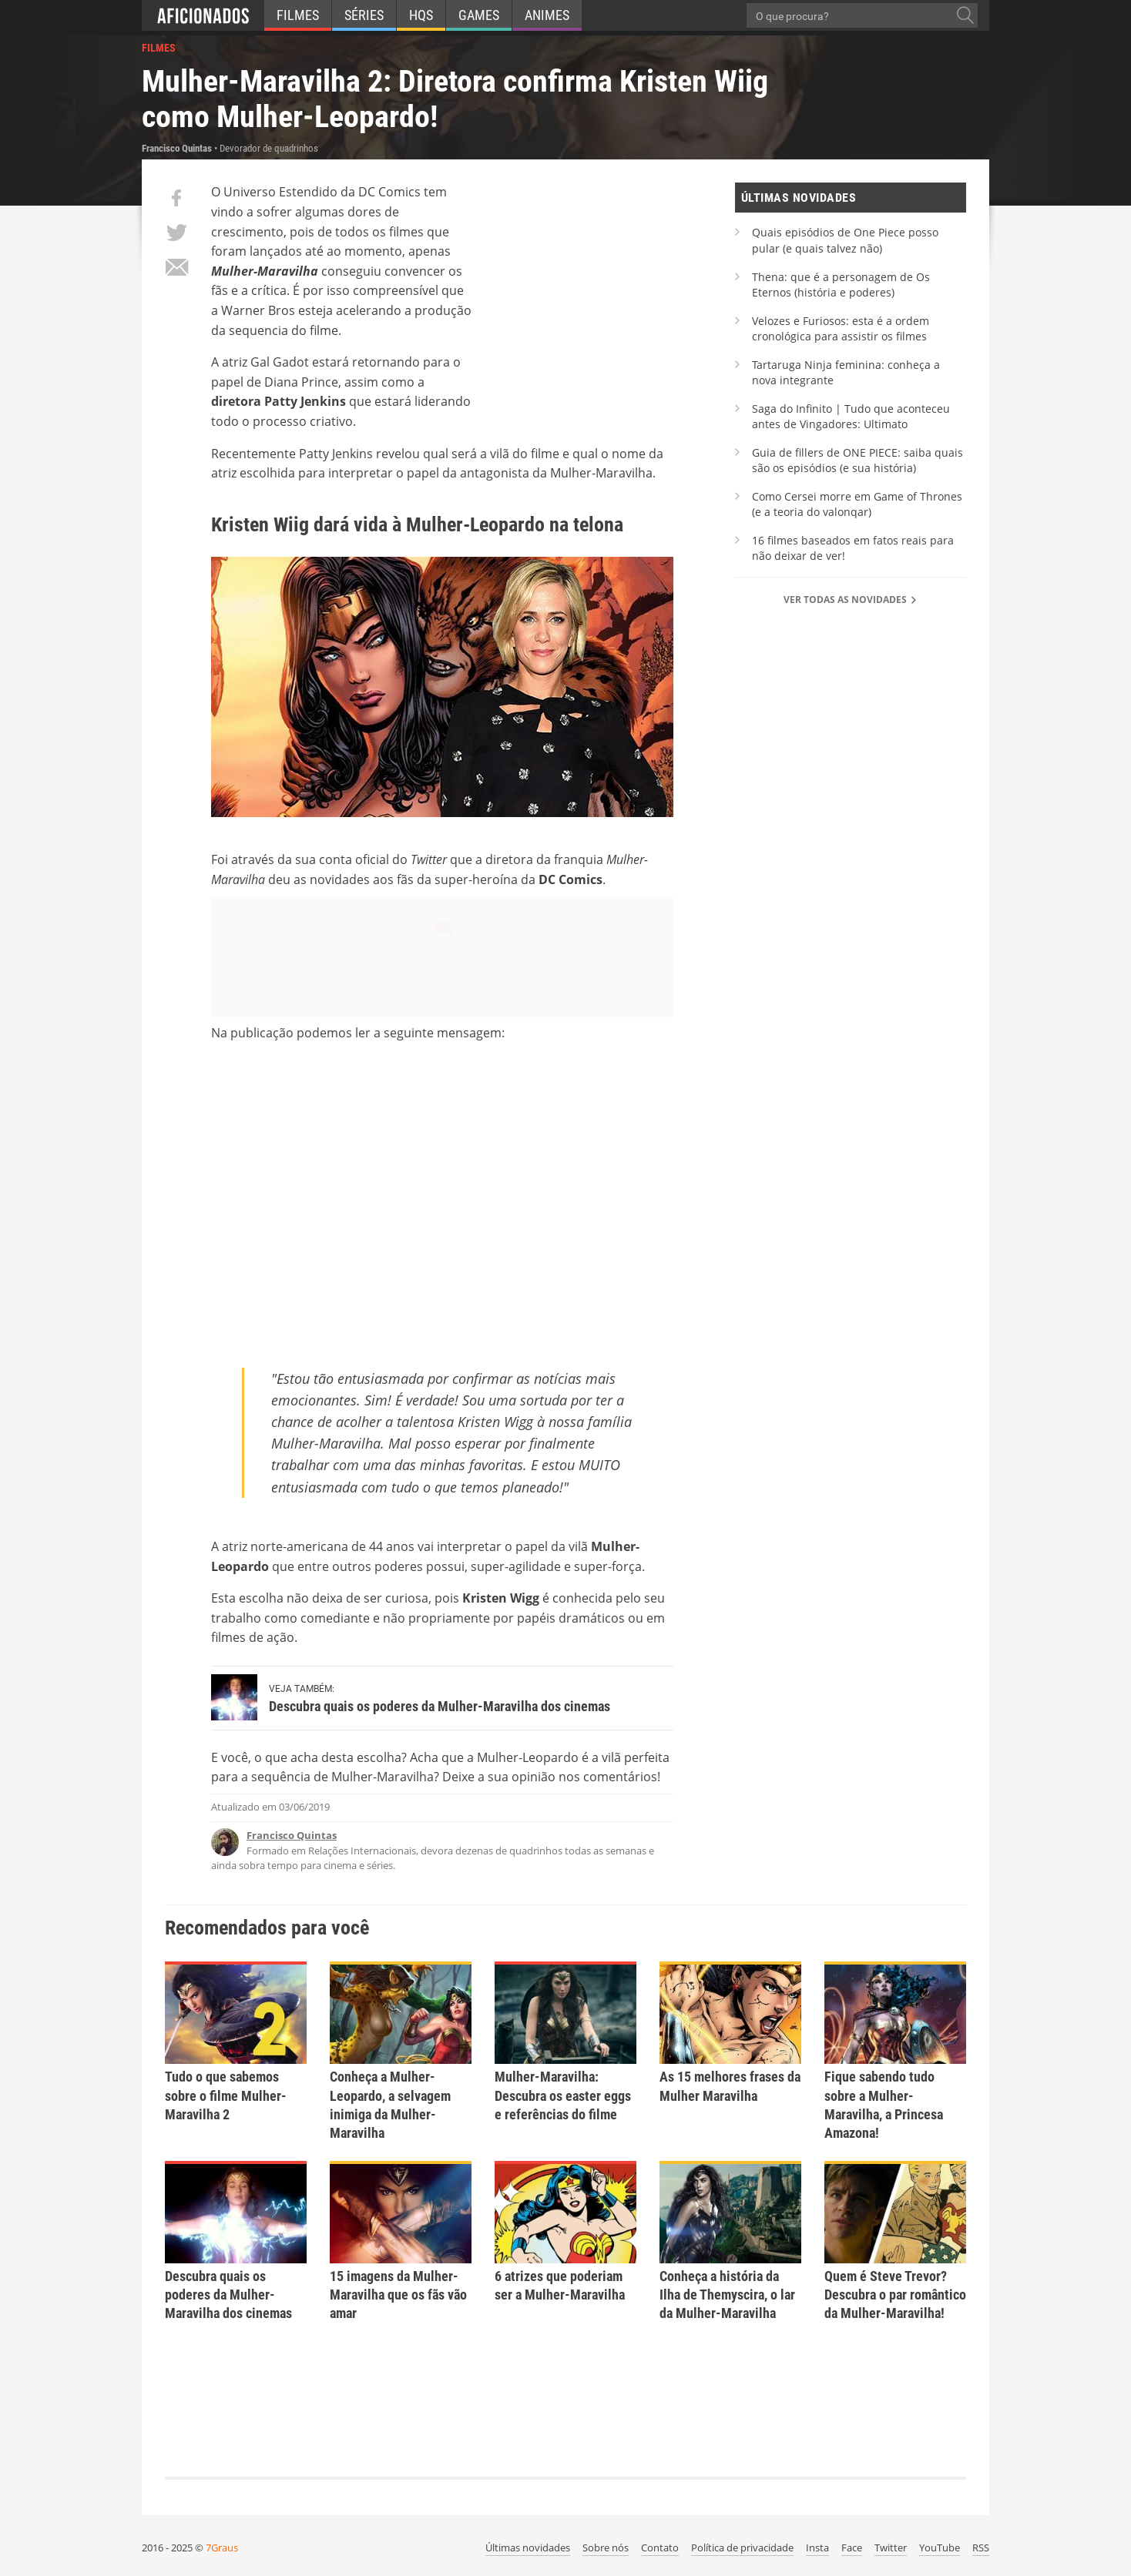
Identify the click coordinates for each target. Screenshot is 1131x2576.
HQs (421, 15)
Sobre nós (605, 2547)
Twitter (890, 2547)
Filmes (298, 15)
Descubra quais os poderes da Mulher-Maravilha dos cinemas (439, 1706)
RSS (980, 2547)
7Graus (222, 2547)
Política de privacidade (742, 2547)
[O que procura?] (965, 15)
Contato (660, 2547)
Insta (817, 2547)
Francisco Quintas (292, 1835)
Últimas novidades (527, 2547)
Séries (364, 15)
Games (478, 15)
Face (851, 2547)
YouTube (939, 2547)
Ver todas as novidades (851, 599)
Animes (547, 15)
